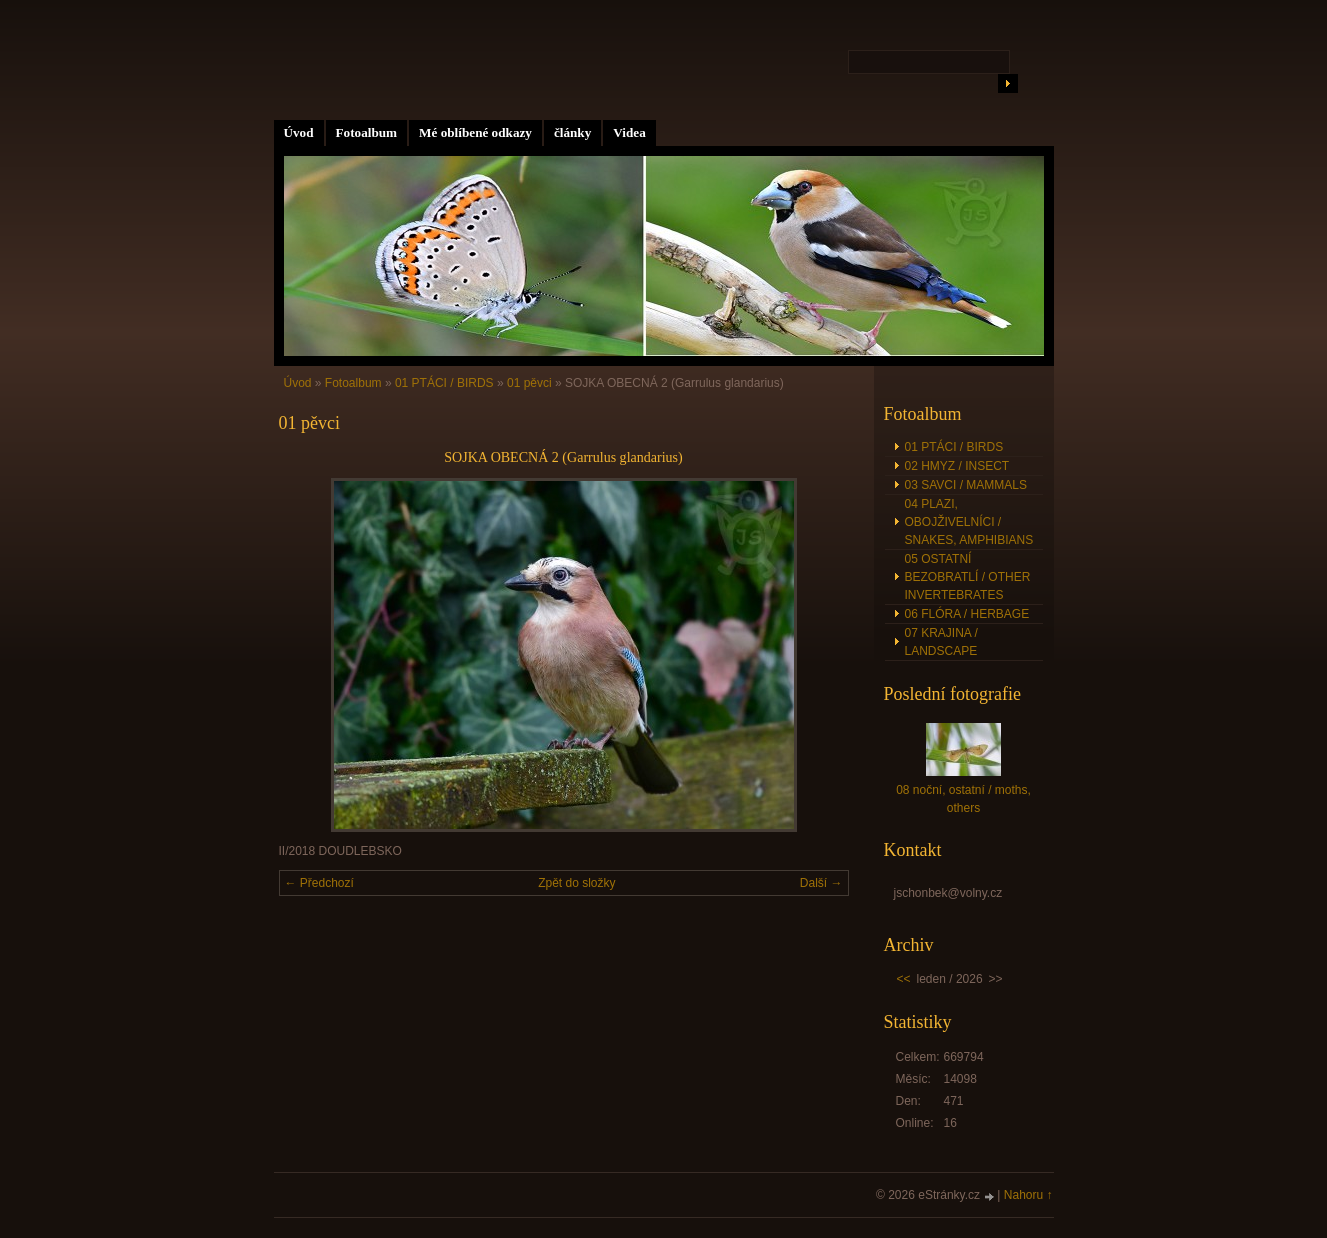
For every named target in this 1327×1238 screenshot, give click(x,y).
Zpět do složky (576, 883)
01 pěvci (529, 383)
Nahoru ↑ (1028, 1195)
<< (904, 979)
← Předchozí (319, 883)
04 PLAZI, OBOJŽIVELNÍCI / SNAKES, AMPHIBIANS (969, 522)
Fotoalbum (367, 132)
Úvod (299, 132)
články (572, 132)
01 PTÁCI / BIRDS (444, 383)
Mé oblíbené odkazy (475, 132)
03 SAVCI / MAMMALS (966, 485)
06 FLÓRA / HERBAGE (967, 614)
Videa (629, 132)
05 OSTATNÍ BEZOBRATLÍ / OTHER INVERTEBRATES (968, 577)
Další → (821, 883)
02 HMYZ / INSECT (957, 466)
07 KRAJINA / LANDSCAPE (941, 642)
